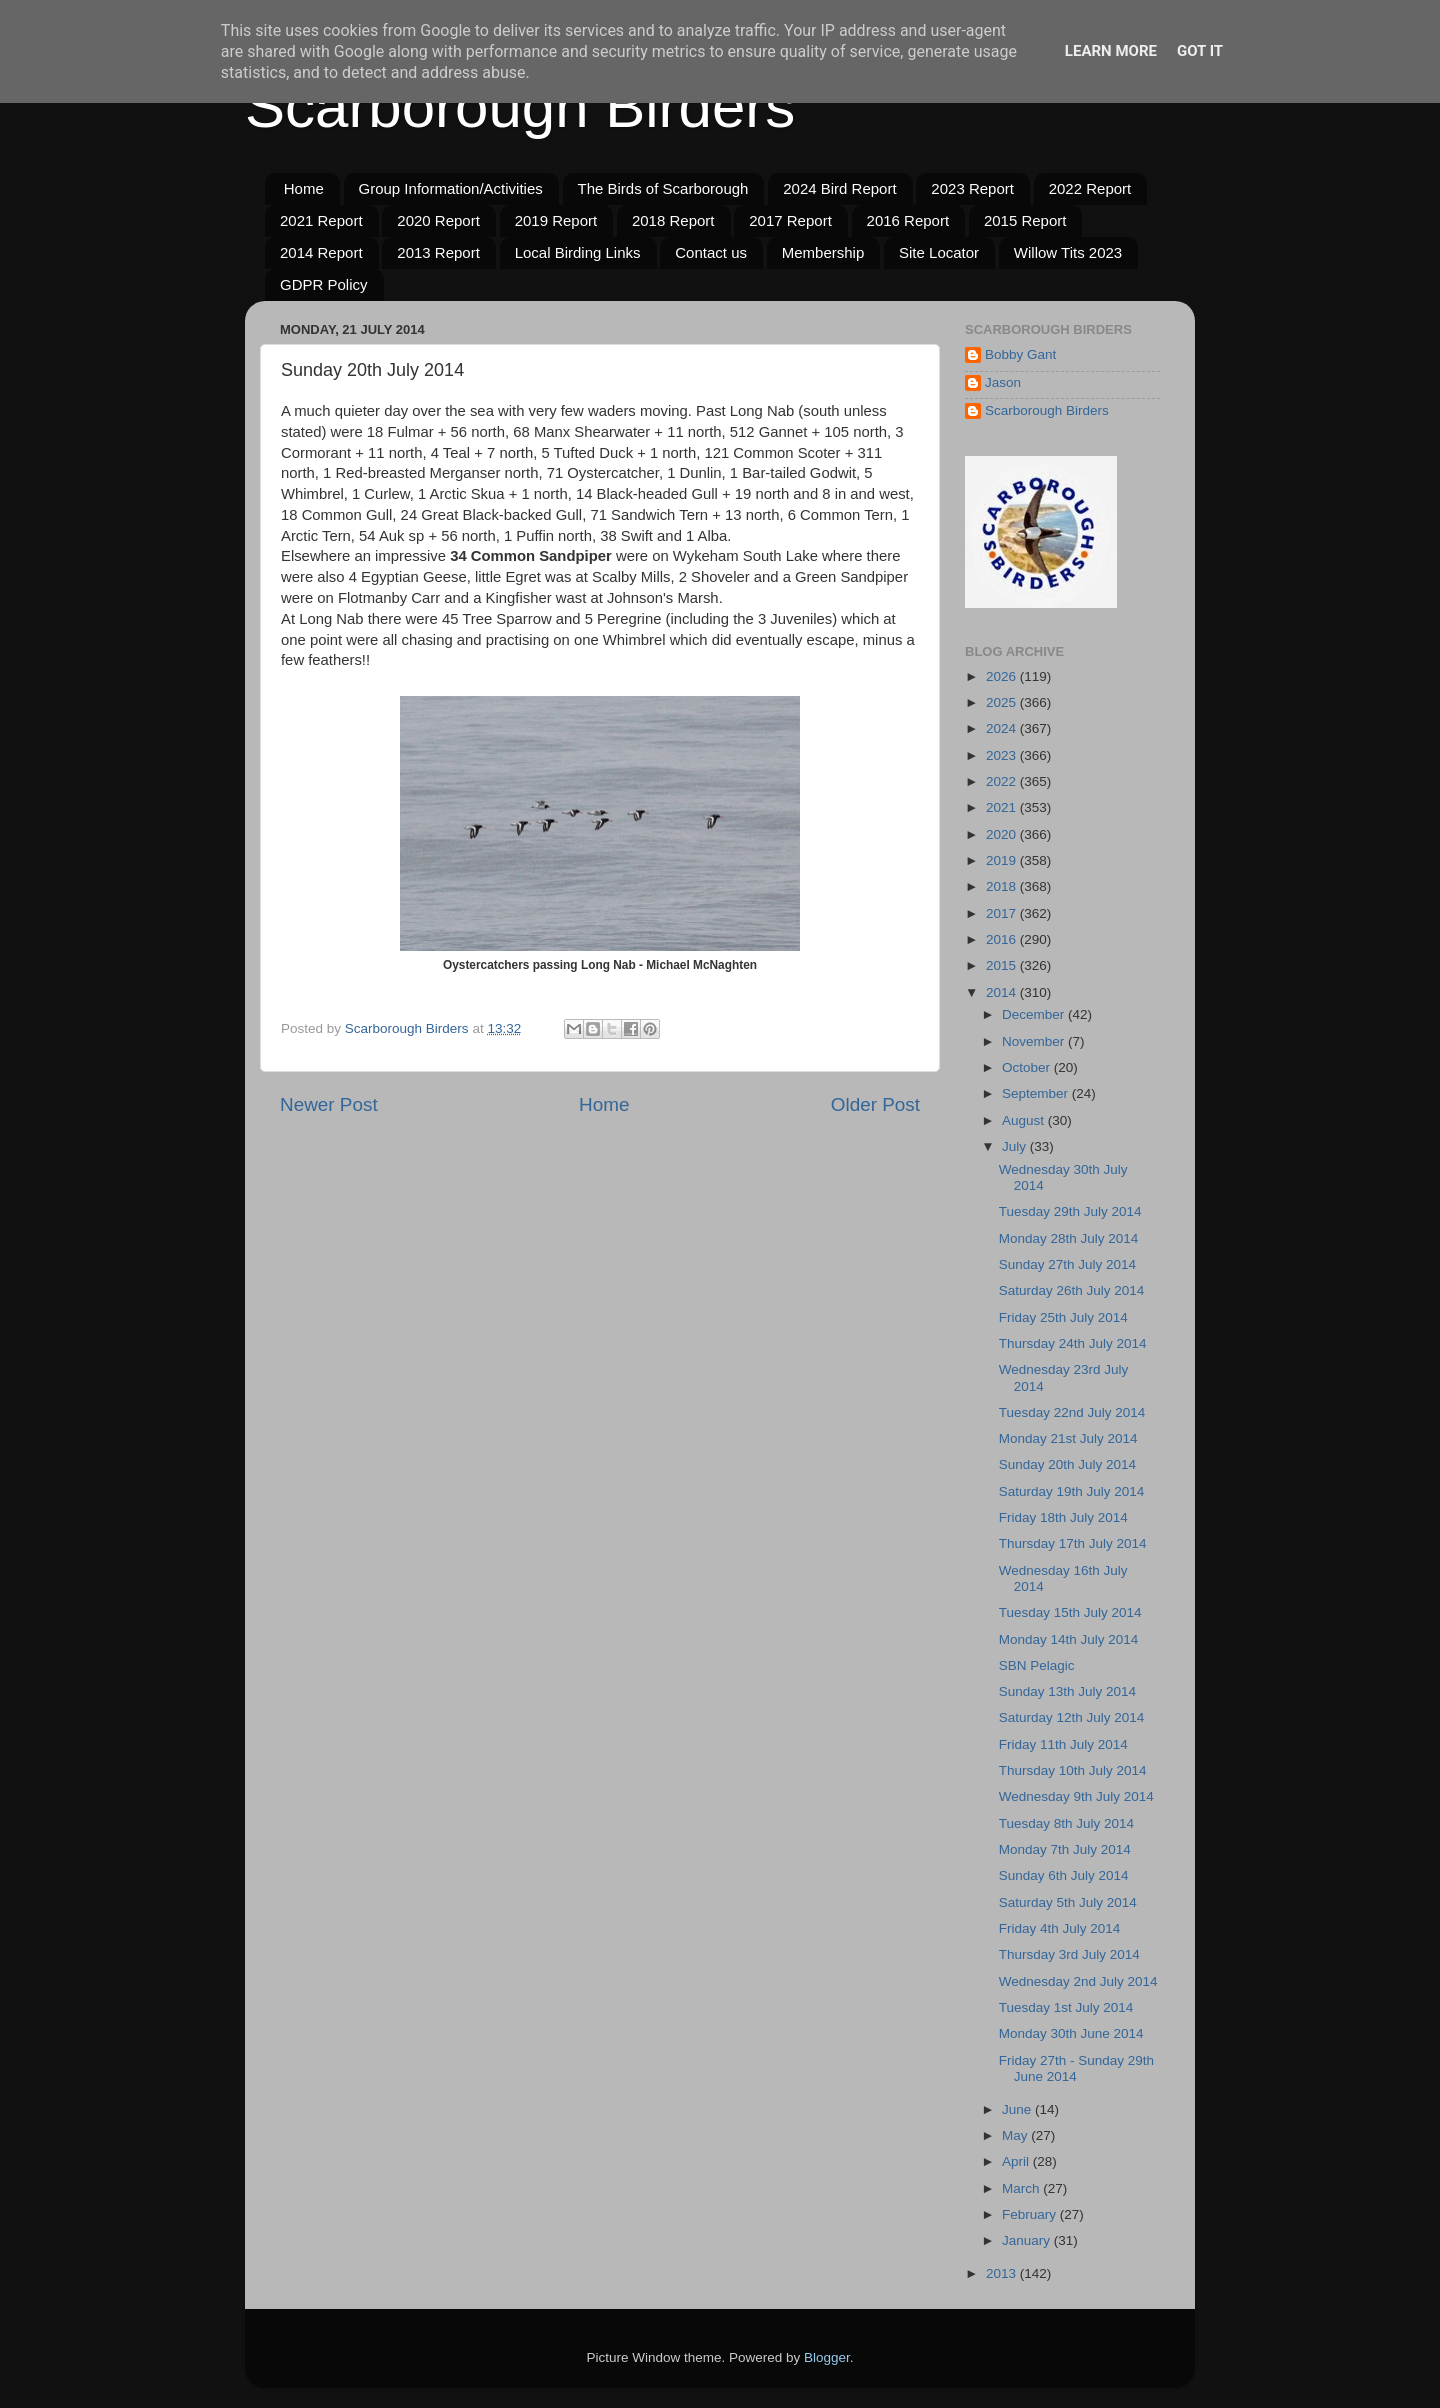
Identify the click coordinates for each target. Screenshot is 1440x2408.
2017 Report (790, 220)
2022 (1003, 781)
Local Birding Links (578, 252)
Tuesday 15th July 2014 (1070, 1612)
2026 (1003, 676)
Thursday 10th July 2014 (1073, 1770)
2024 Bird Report (839, 188)
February (1031, 2214)
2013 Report (438, 252)
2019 (1003, 860)
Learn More (1111, 51)
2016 (1003, 939)
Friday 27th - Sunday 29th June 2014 (1076, 2068)
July (1016, 1146)
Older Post (875, 1104)
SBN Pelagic (1037, 1665)
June (1018, 2109)
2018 (1003, 886)
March (1022, 2188)
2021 (1003, 807)
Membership (823, 252)
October (1028, 1067)
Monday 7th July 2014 (1065, 1849)
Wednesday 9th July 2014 (1076, 1796)
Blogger (827, 2357)
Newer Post (329, 1104)
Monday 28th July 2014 (1069, 1238)
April (1017, 2161)
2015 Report (1025, 220)
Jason (1003, 382)
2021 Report (321, 220)
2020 (1003, 834)
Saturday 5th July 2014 (1068, 1902)
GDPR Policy (324, 284)
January (1028, 2240)
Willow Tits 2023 (1068, 252)
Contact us (711, 252)
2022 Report (1090, 188)
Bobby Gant (1020, 354)
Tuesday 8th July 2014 (1066, 1823)
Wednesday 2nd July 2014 (1078, 1981)
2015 (1003, 965)
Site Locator (939, 252)
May (1016, 2135)
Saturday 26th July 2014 (1072, 1290)
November (1035, 1041)
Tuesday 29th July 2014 (1070, 1211)
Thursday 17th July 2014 (1073, 1543)
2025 (1003, 702)
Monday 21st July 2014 (1068, 1438)
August (1025, 1120)
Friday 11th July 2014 (1063, 1744)
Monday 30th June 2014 (1071, 2033)
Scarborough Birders (520, 106)
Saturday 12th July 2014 (1072, 1717)
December (1035, 1014)
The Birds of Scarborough (663, 188)
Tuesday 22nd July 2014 (1072, 1412)
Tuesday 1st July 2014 (1066, 2007)
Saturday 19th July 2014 (1072, 1491)
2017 (1003, 913)
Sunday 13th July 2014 (1067, 1691)
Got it (1200, 51)
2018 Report (673, 220)
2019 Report (556, 220)
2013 (1003, 2273)
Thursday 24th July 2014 (1073, 1343)
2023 (1003, 755)
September (1037, 1093)
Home (304, 188)
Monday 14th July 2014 (1069, 1639)
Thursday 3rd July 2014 (1069, 1954)
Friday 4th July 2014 (1060, 1928)
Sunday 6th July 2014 (1064, 1875)
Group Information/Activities (451, 188)
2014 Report (321, 252)
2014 (1003, 992)
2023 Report (972, 188)
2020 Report (438, 220)
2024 (1003, 728)
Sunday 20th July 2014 (1067, 1464)
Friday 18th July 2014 (1063, 1517)
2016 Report (908, 220)
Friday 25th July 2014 (1063, 1317)
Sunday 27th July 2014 (1067, 1264)
